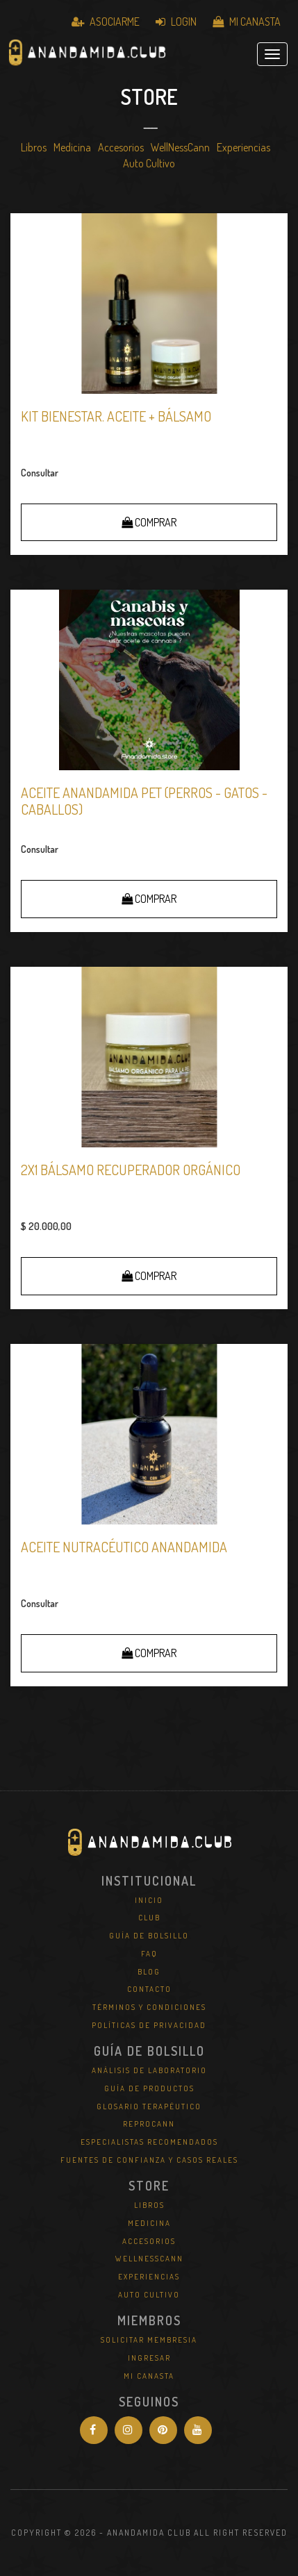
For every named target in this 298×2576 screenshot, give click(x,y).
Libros (34, 147)
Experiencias (243, 147)
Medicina (72, 147)
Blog (149, 1972)
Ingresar (149, 2358)
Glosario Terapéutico (149, 2106)
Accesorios (121, 147)
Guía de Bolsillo (149, 1936)
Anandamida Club (87, 54)
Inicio (149, 1900)
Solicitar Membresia (149, 2340)
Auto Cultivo (149, 163)
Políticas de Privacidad (149, 2025)
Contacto (149, 1989)
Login (176, 21)
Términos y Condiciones (149, 2007)
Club (149, 1917)
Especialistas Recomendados (149, 2142)
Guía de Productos (149, 2088)
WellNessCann (180, 147)
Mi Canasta (247, 21)
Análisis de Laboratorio (149, 2070)
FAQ (149, 1954)
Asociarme (106, 21)
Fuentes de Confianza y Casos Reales (149, 2160)
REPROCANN (149, 2124)
